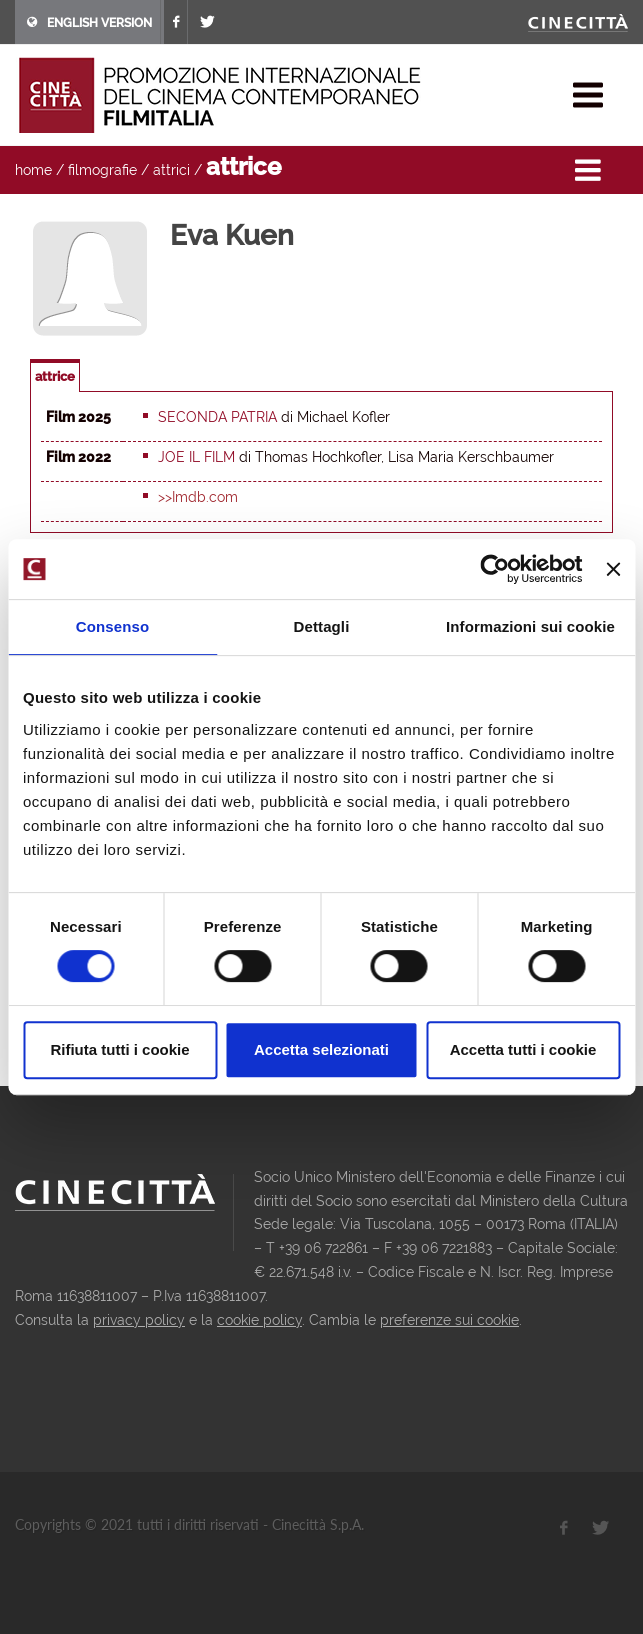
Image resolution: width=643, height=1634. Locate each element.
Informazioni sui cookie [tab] (530, 626)
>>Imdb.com (198, 497)
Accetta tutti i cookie (523, 1049)
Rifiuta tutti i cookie (119, 1049)
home (33, 170)
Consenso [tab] (112, 626)
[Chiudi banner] (613, 569)
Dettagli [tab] (322, 626)
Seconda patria (217, 417)
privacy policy (139, 1320)
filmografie (102, 170)
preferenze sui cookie (449, 1320)
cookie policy (259, 1320)
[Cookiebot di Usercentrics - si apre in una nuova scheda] (495, 569)
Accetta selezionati (321, 1049)
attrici (171, 170)
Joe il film (196, 457)
